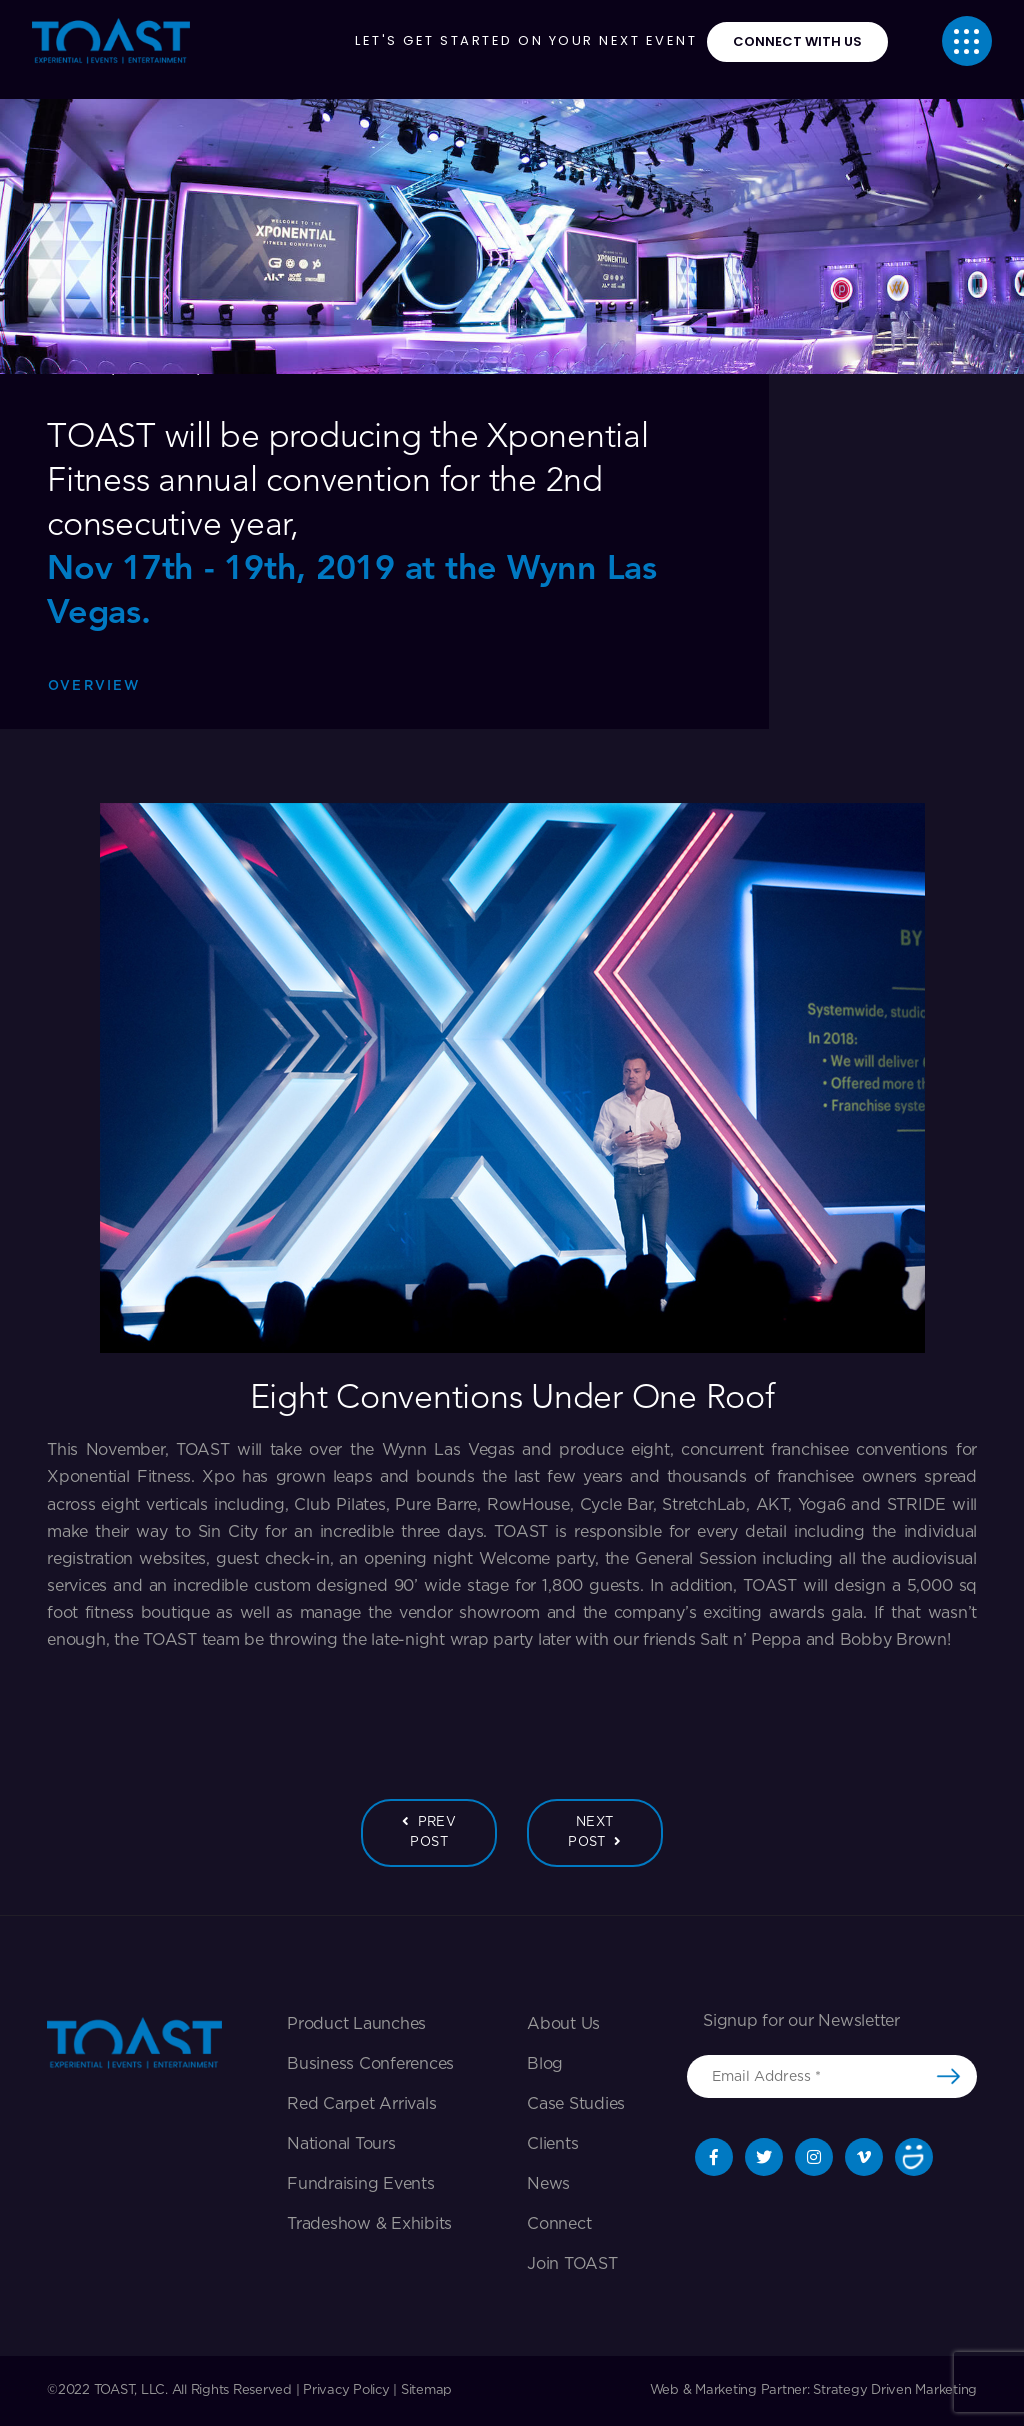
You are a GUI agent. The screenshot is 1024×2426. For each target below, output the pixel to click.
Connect (559, 2224)
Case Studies (576, 2104)
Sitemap (426, 2390)
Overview (95, 686)
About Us (563, 2024)
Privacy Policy (346, 2390)
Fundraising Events (361, 2184)
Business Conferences (370, 2064)
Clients (552, 2144)
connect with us (797, 41)
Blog (545, 2064)
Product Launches (356, 2024)
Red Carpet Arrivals (361, 2104)
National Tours (341, 2144)
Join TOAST (572, 2264)
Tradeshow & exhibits (369, 2224)
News (548, 2184)
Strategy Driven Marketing (895, 2390)
